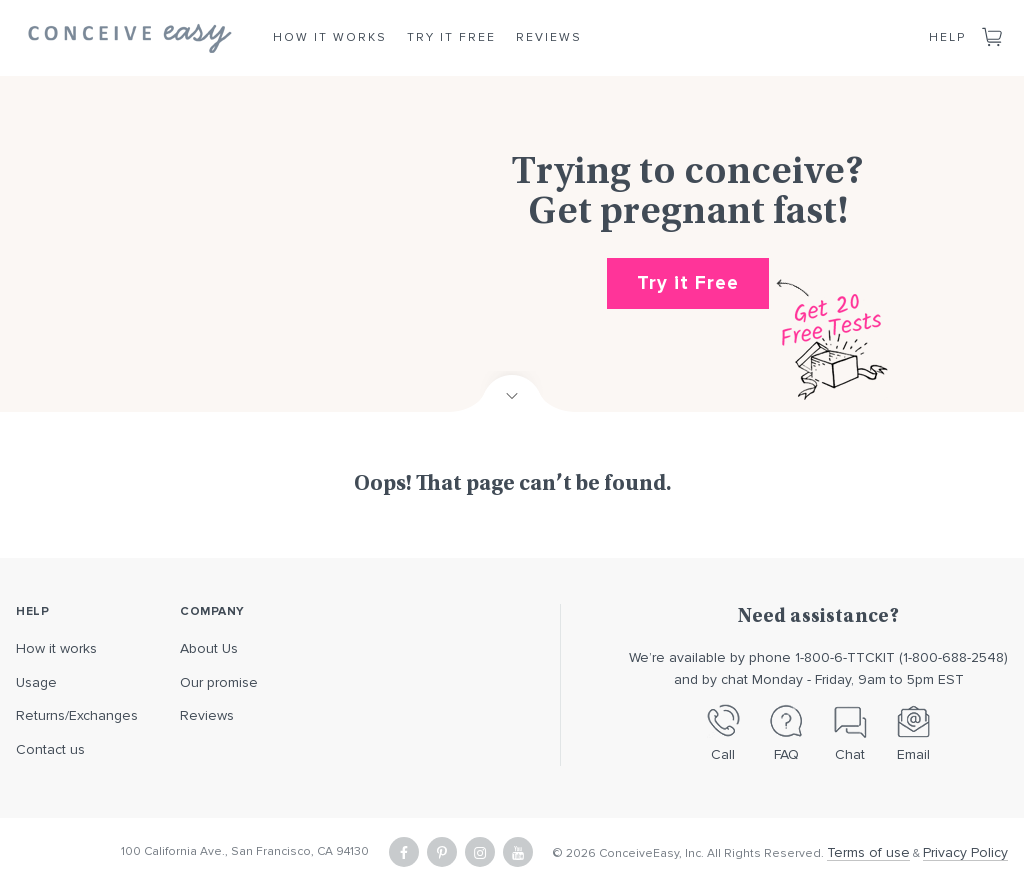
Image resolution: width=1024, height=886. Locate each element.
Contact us (50, 749)
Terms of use (868, 852)
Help (947, 37)
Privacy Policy (965, 852)
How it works (56, 648)
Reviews (549, 37)
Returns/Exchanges (77, 715)
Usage (36, 682)
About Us (209, 648)
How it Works (330, 37)
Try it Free (451, 37)
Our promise (219, 682)
